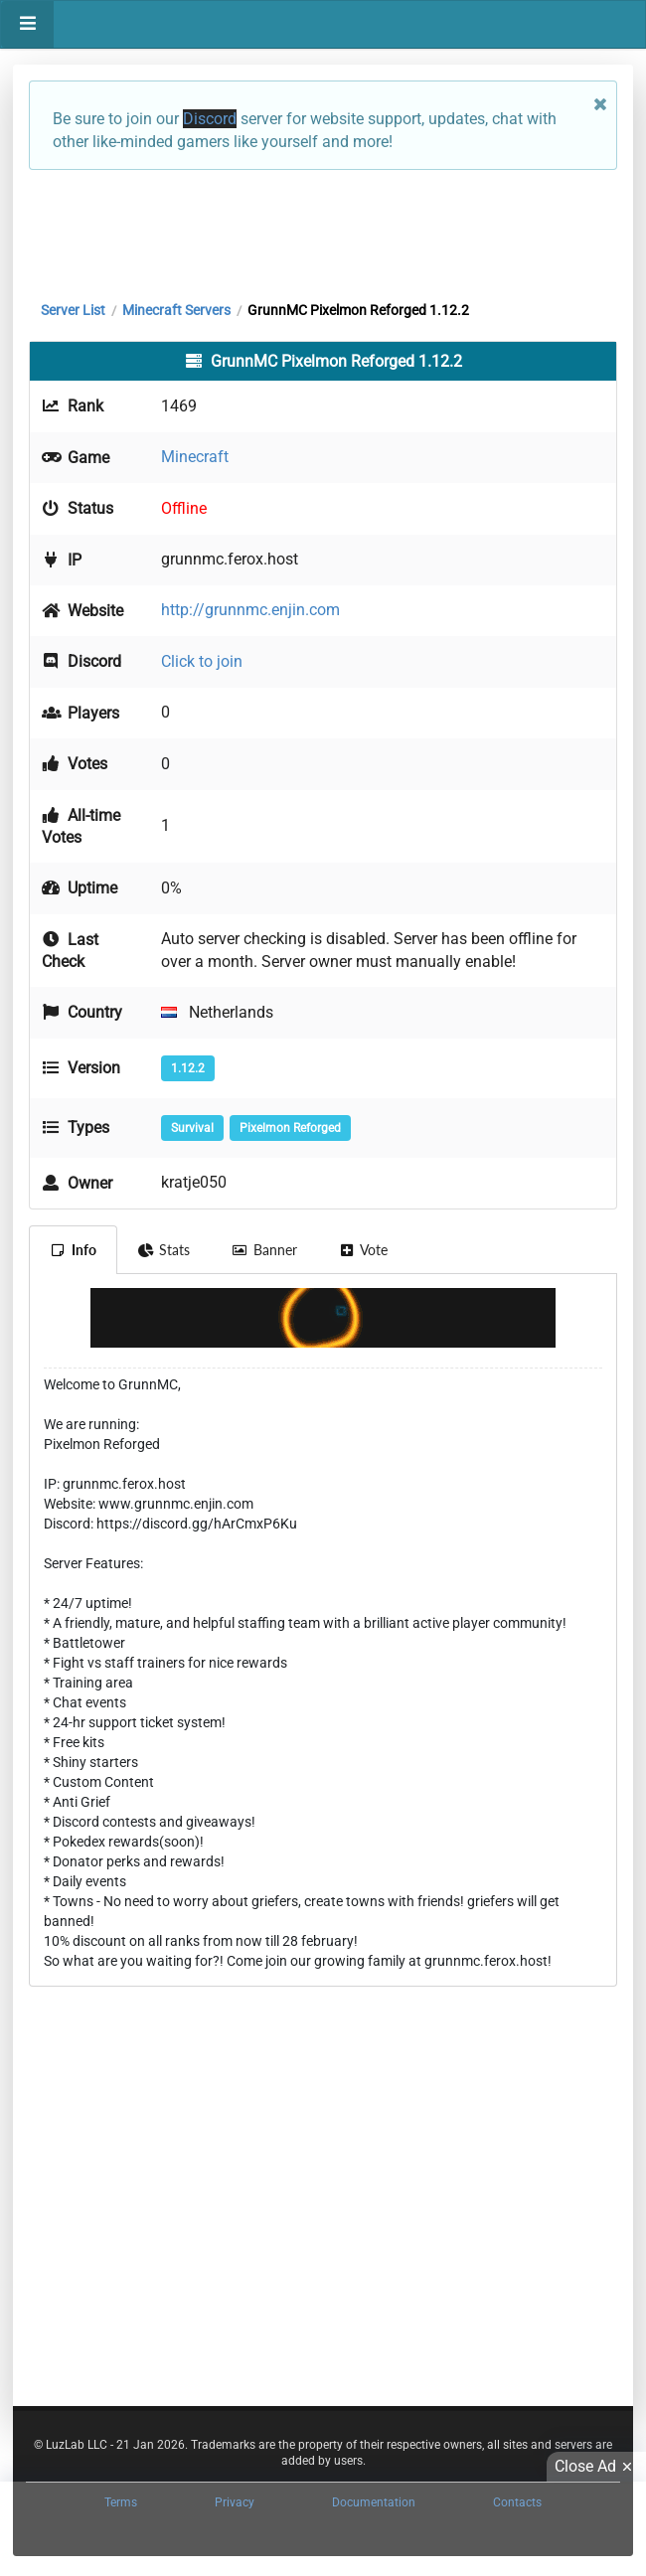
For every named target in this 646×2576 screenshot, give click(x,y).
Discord (210, 118)
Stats (164, 1249)
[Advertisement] (323, 230)
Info (73, 1249)
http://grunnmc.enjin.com (250, 609)
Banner (264, 1249)
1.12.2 (188, 1068)
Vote (364, 1249)
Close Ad (596, 2467)
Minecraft (195, 456)
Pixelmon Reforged (290, 1128)
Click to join (201, 661)
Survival (192, 1128)
